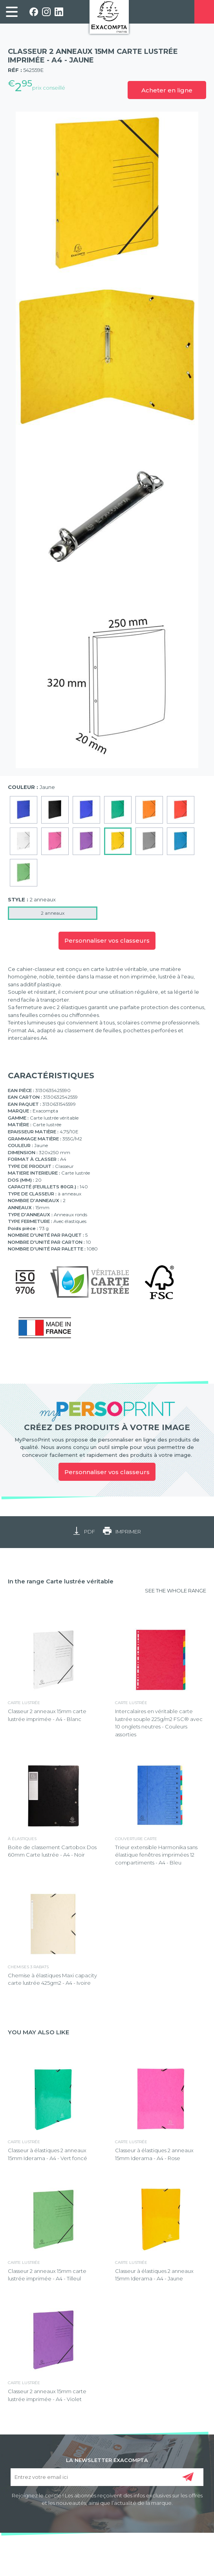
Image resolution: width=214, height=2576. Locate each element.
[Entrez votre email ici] (107, 2477)
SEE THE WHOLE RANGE (175, 1590)
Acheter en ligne (166, 90)
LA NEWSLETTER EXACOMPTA (107, 2459)
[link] (12, 12)
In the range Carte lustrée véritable (60, 1581)
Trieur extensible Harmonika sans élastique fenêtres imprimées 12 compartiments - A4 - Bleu (156, 1855)
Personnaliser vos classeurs (107, 940)
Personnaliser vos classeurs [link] (107, 1472)
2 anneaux (52, 913)
